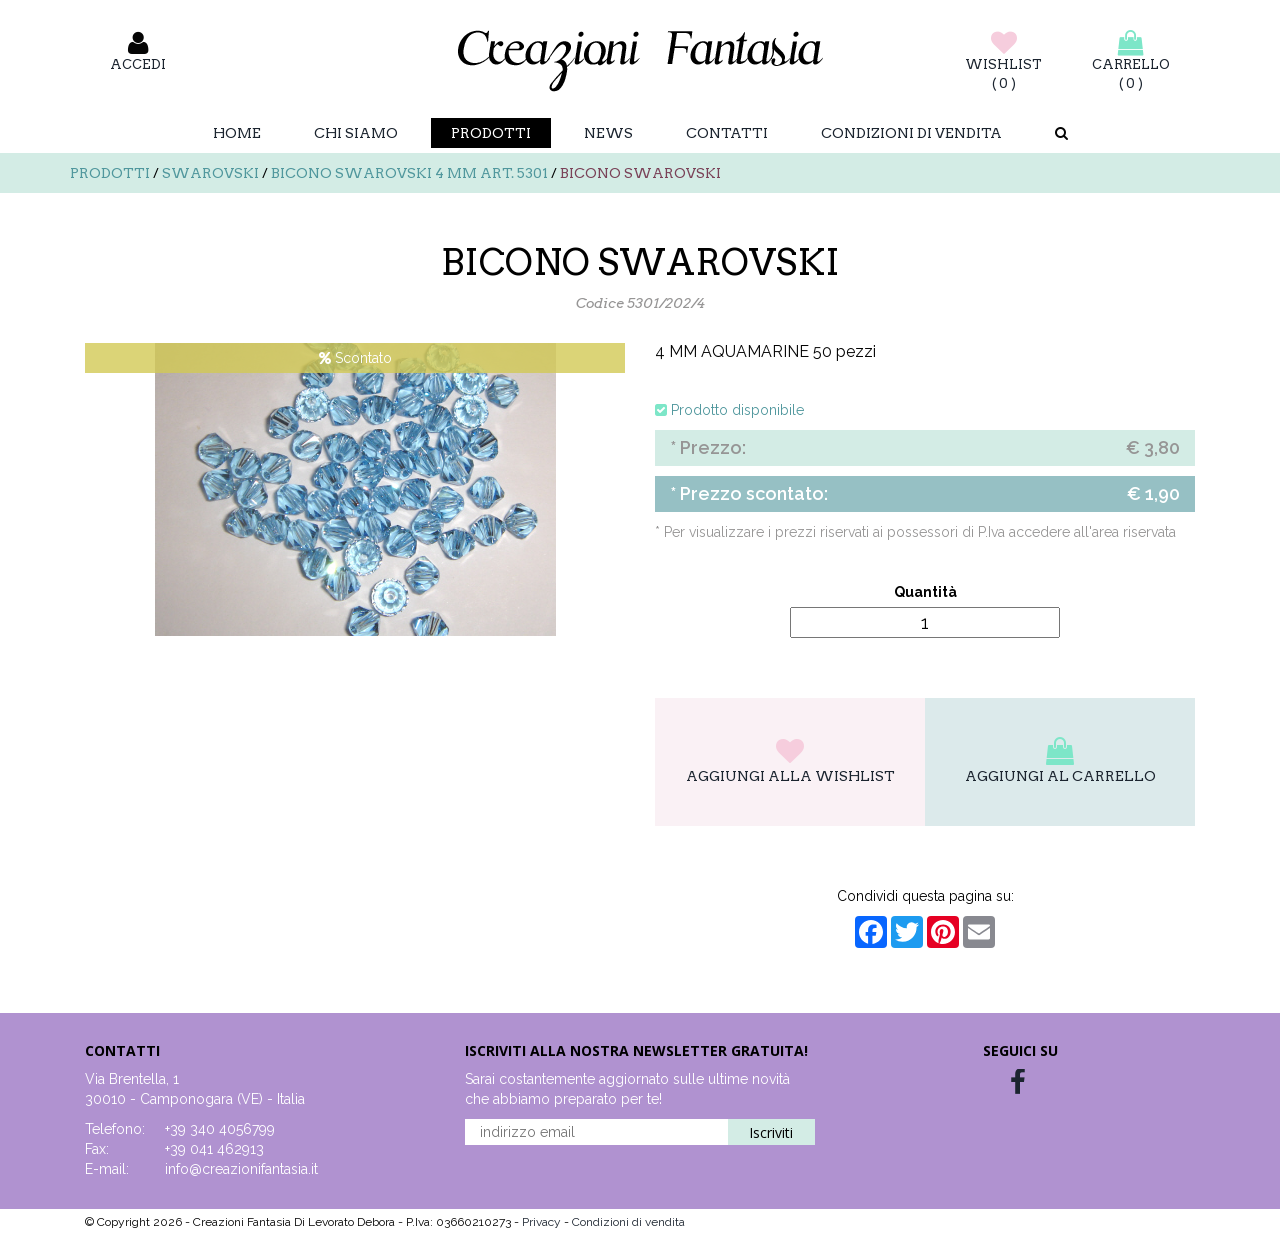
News (608, 133)
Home (237, 133)
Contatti (727, 133)
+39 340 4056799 (220, 1129)
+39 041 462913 (214, 1149)
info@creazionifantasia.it (241, 1169)
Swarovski (210, 173)
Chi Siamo (356, 133)
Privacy (543, 1222)
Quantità (925, 592)
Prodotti (491, 133)
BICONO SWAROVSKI (640, 173)
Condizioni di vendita (911, 133)
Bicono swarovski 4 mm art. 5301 (409, 173)
